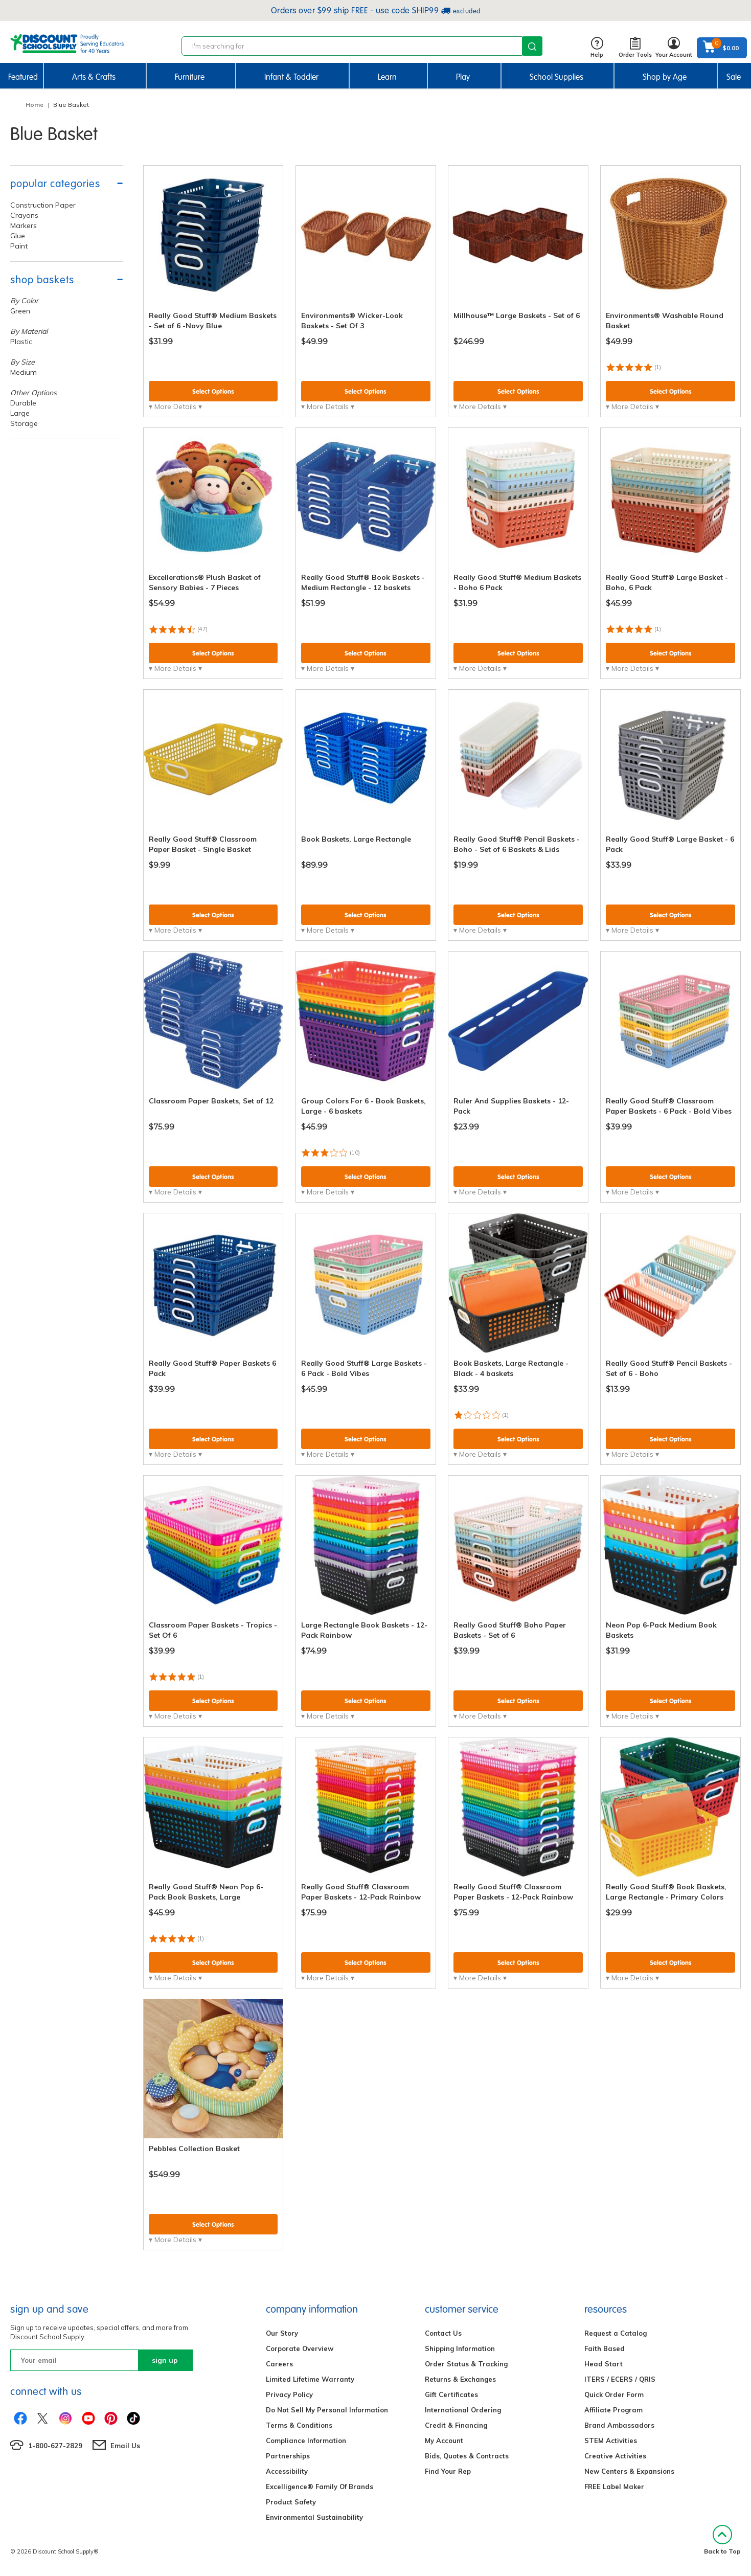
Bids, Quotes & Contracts (467, 2456)
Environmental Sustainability (314, 2517)
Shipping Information (460, 2348)
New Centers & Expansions (629, 2471)
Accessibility (287, 2471)
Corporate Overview (299, 2348)
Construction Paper (43, 205)
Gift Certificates (451, 2394)
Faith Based (604, 2348)
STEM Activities (610, 2440)
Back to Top (722, 2540)
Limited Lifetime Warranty (310, 2379)
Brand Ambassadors (619, 2425)
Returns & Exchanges (460, 2379)
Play (463, 77)
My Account (444, 2440)
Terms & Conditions (299, 2425)
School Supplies (556, 77)
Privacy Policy (289, 2394)
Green (20, 310)
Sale (733, 77)
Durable (23, 403)
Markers (23, 225)
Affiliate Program (613, 2410)
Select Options (213, 391)
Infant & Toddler (291, 77)
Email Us (125, 2446)
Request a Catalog (615, 2333)
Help (597, 47)
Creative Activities (615, 2456)
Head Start (603, 2364)
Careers (279, 2364)
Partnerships (288, 2456)
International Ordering (463, 2410)
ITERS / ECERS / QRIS (619, 2379)
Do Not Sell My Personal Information (327, 2410)
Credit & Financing (456, 2425)
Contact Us (443, 2333)
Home (34, 104)
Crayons (24, 215)
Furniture (189, 77)
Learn (387, 77)
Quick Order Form (614, 2394)
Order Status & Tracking (466, 2364)
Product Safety (291, 2502)
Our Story (282, 2333)
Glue (17, 235)
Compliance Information (306, 2440)
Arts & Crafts (94, 77)
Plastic (21, 341)
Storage (24, 423)
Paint (19, 246)
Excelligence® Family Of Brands (319, 2486)
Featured (23, 77)
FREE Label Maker (614, 2486)
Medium (23, 372)
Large (20, 413)
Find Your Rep (448, 2471)
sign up (165, 2360)
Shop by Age (665, 77)
